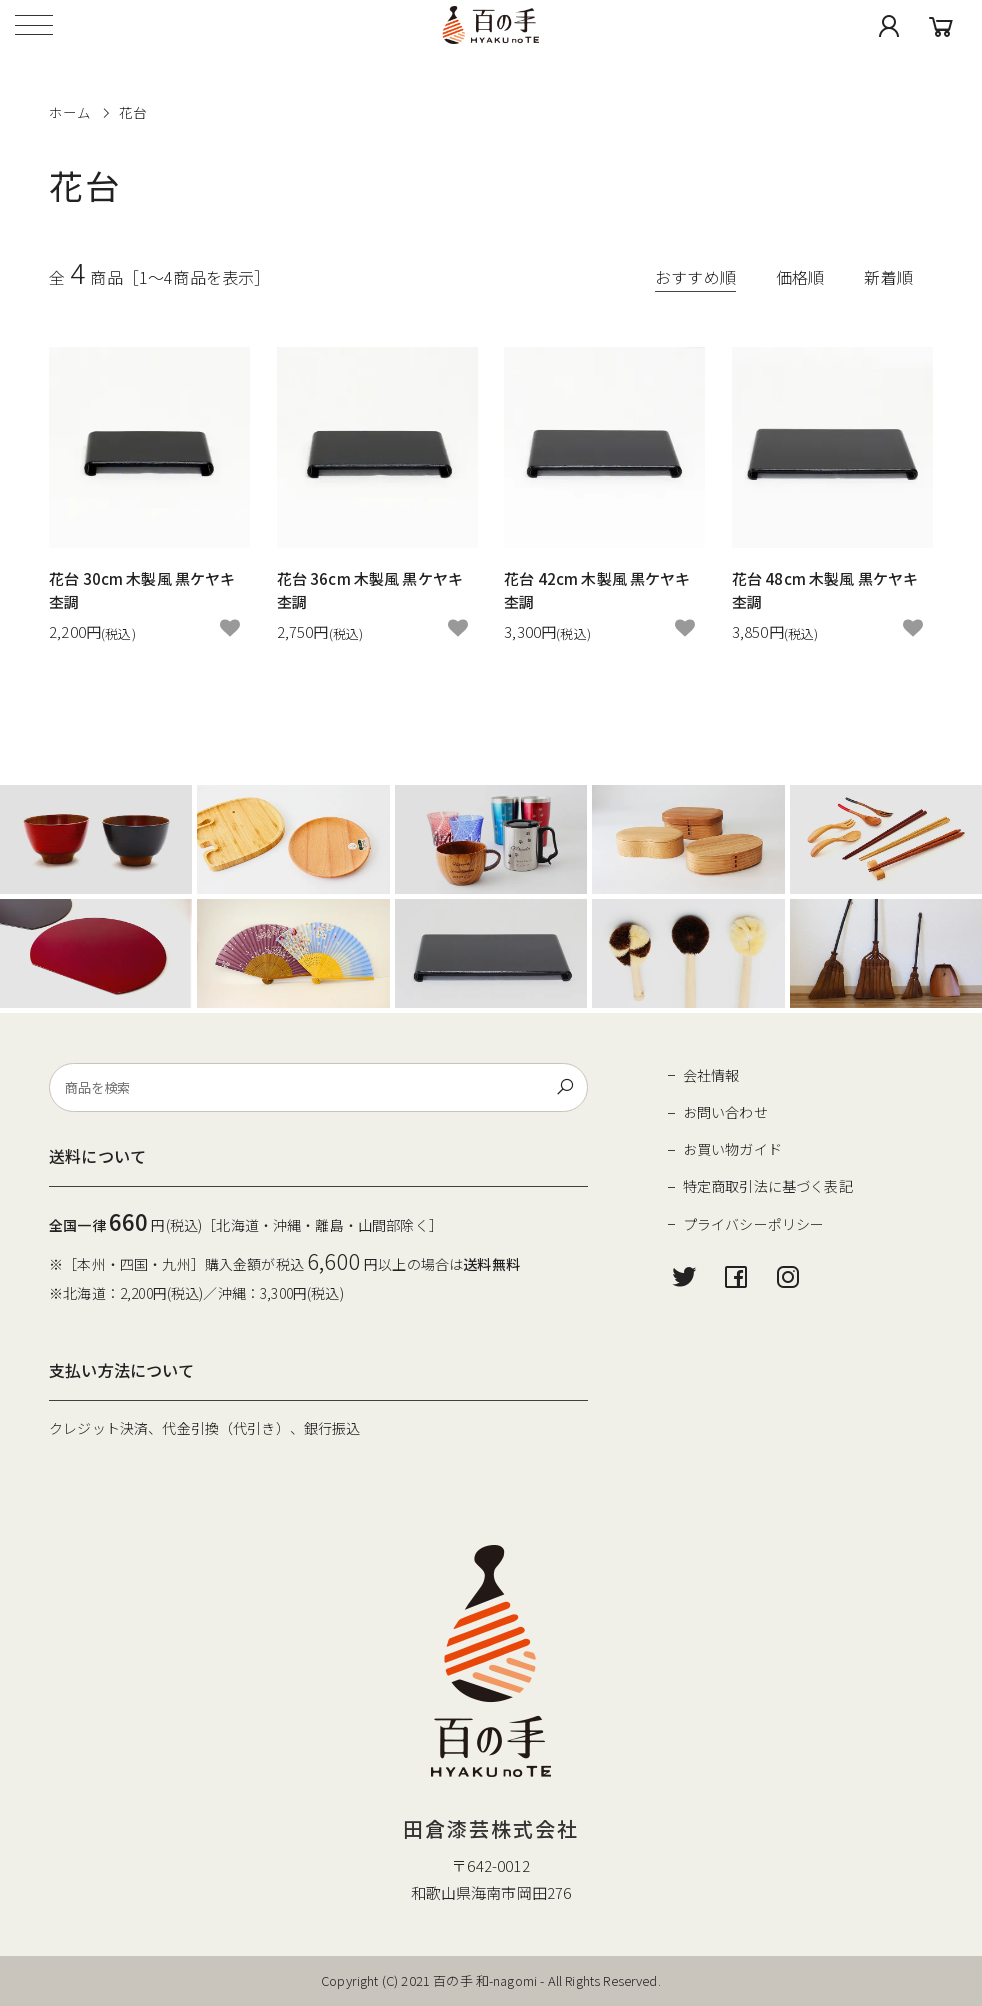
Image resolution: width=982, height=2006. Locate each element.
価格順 (800, 277)
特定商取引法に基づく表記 (768, 1186)
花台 (133, 112)
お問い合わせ (725, 1112)
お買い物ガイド (732, 1149)
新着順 (888, 277)
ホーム (70, 112)
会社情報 (711, 1075)
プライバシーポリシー (754, 1224)
